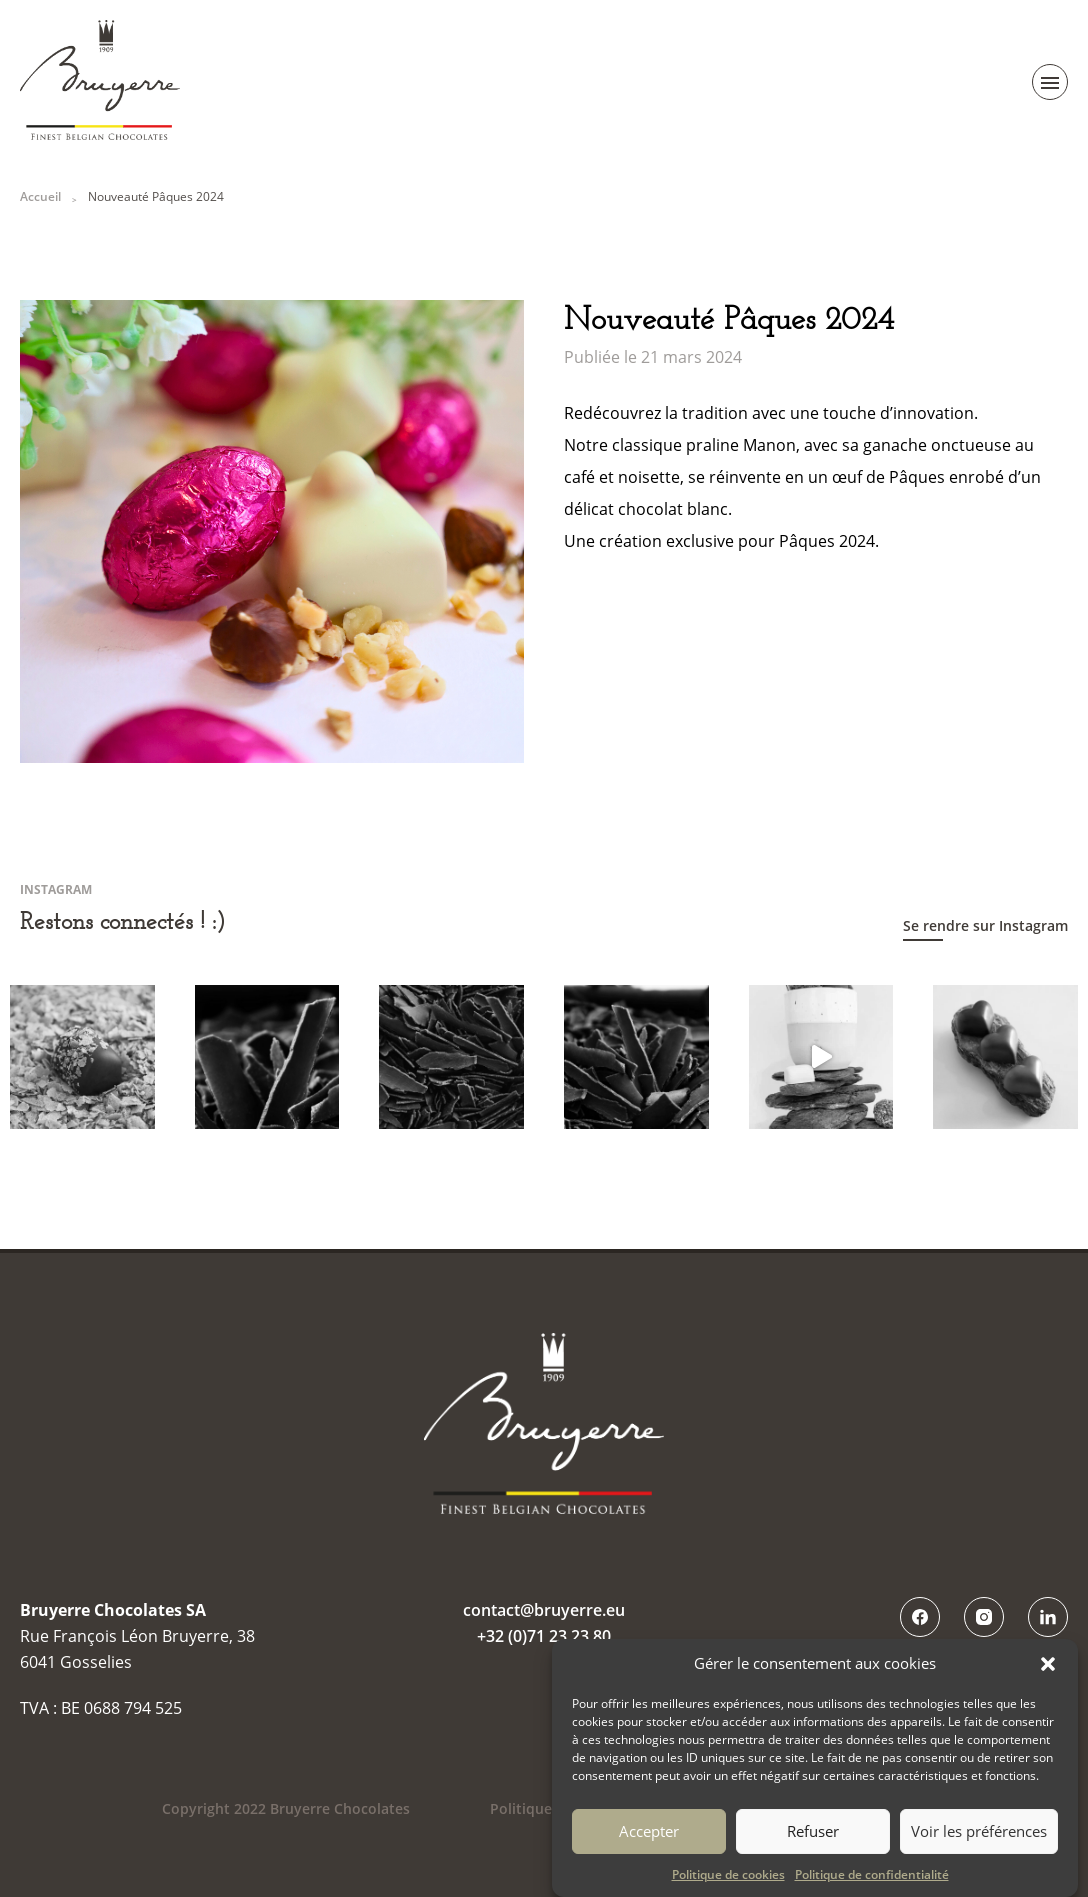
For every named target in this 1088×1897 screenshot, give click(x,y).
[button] (1048, 1671)
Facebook (920, 1617)
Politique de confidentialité (872, 1881)
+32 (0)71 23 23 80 (544, 1636)
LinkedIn (1048, 1617)
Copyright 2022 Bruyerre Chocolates (286, 1808)
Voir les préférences (979, 1839)
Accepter (649, 1839)
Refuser (813, 1839)
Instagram (984, 1617)
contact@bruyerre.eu (544, 1610)
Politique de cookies (728, 1881)
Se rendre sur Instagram (985, 925)
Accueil (40, 196)
